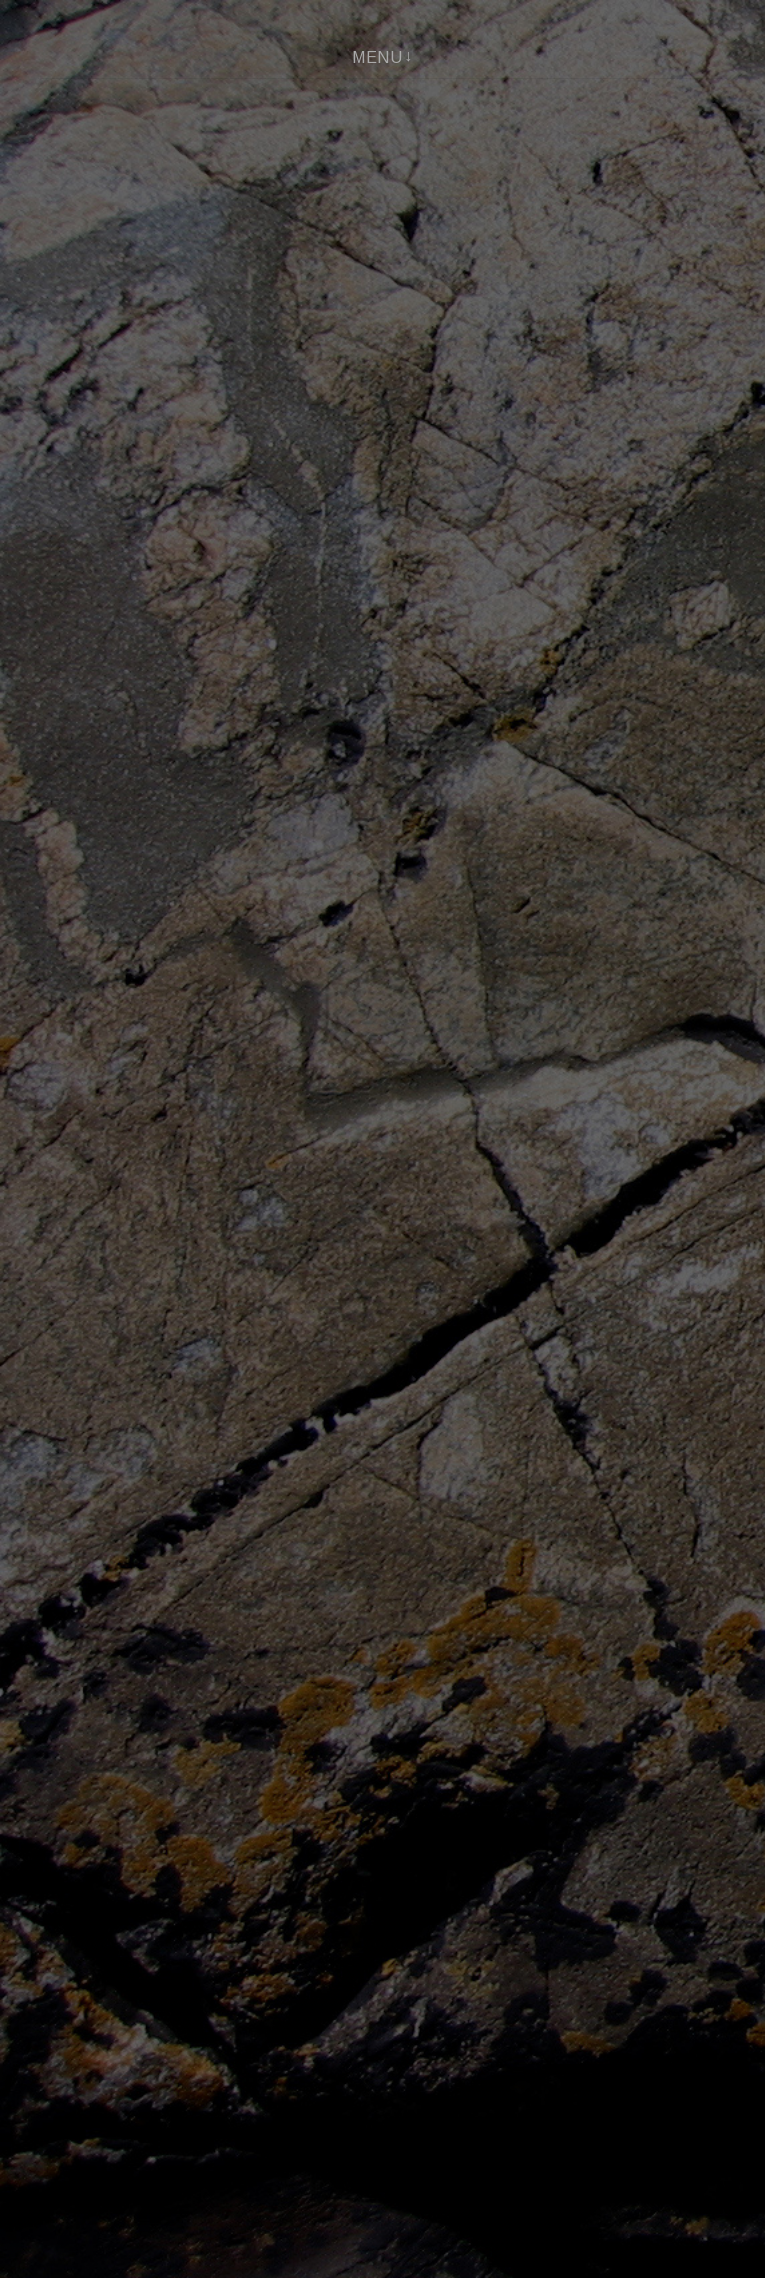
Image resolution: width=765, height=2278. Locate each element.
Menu (377, 57)
